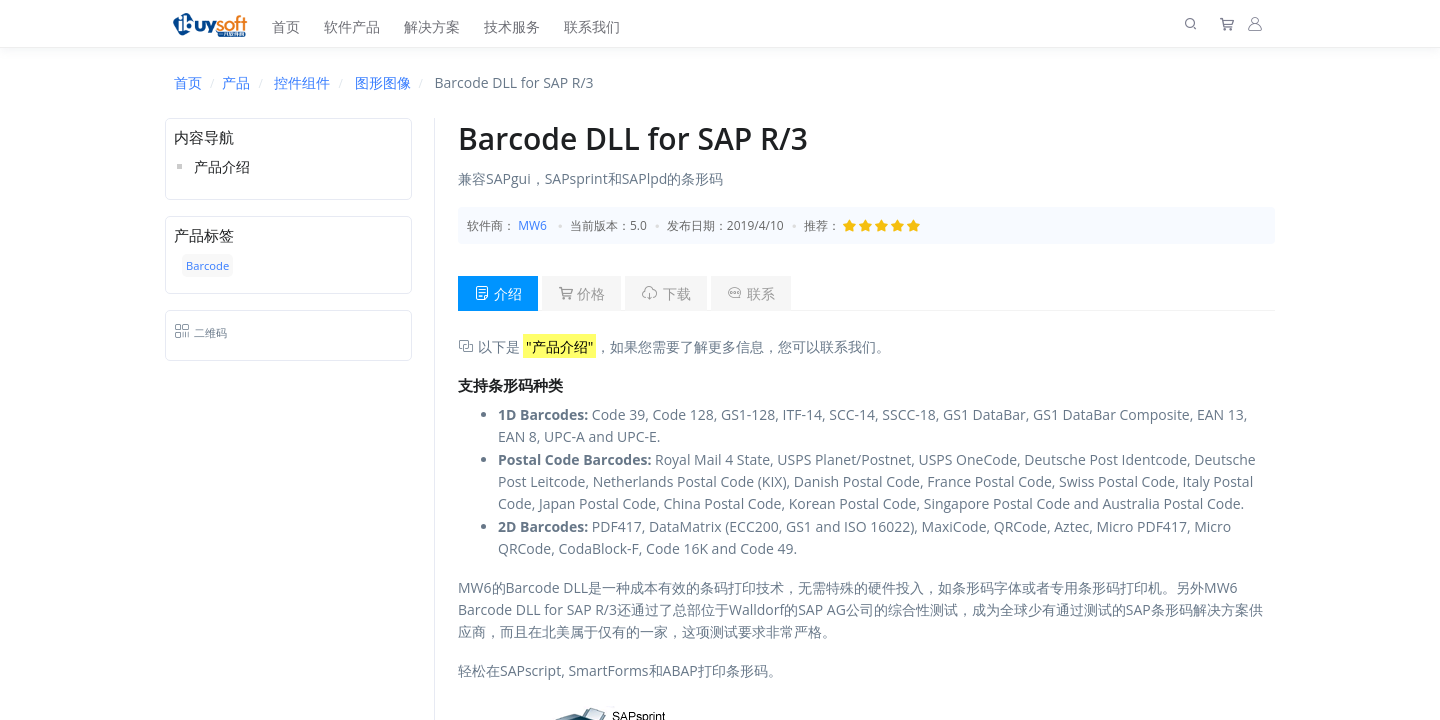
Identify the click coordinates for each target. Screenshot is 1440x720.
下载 (666, 293)
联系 (751, 293)
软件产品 (352, 26)
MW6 (532, 225)
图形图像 (383, 82)
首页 (286, 26)
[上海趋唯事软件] (214, 23)
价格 (582, 293)
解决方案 (432, 26)
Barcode (207, 265)
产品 (236, 82)
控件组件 (302, 82)
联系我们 (592, 26)
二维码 (200, 332)
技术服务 (512, 26)
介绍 (498, 293)
